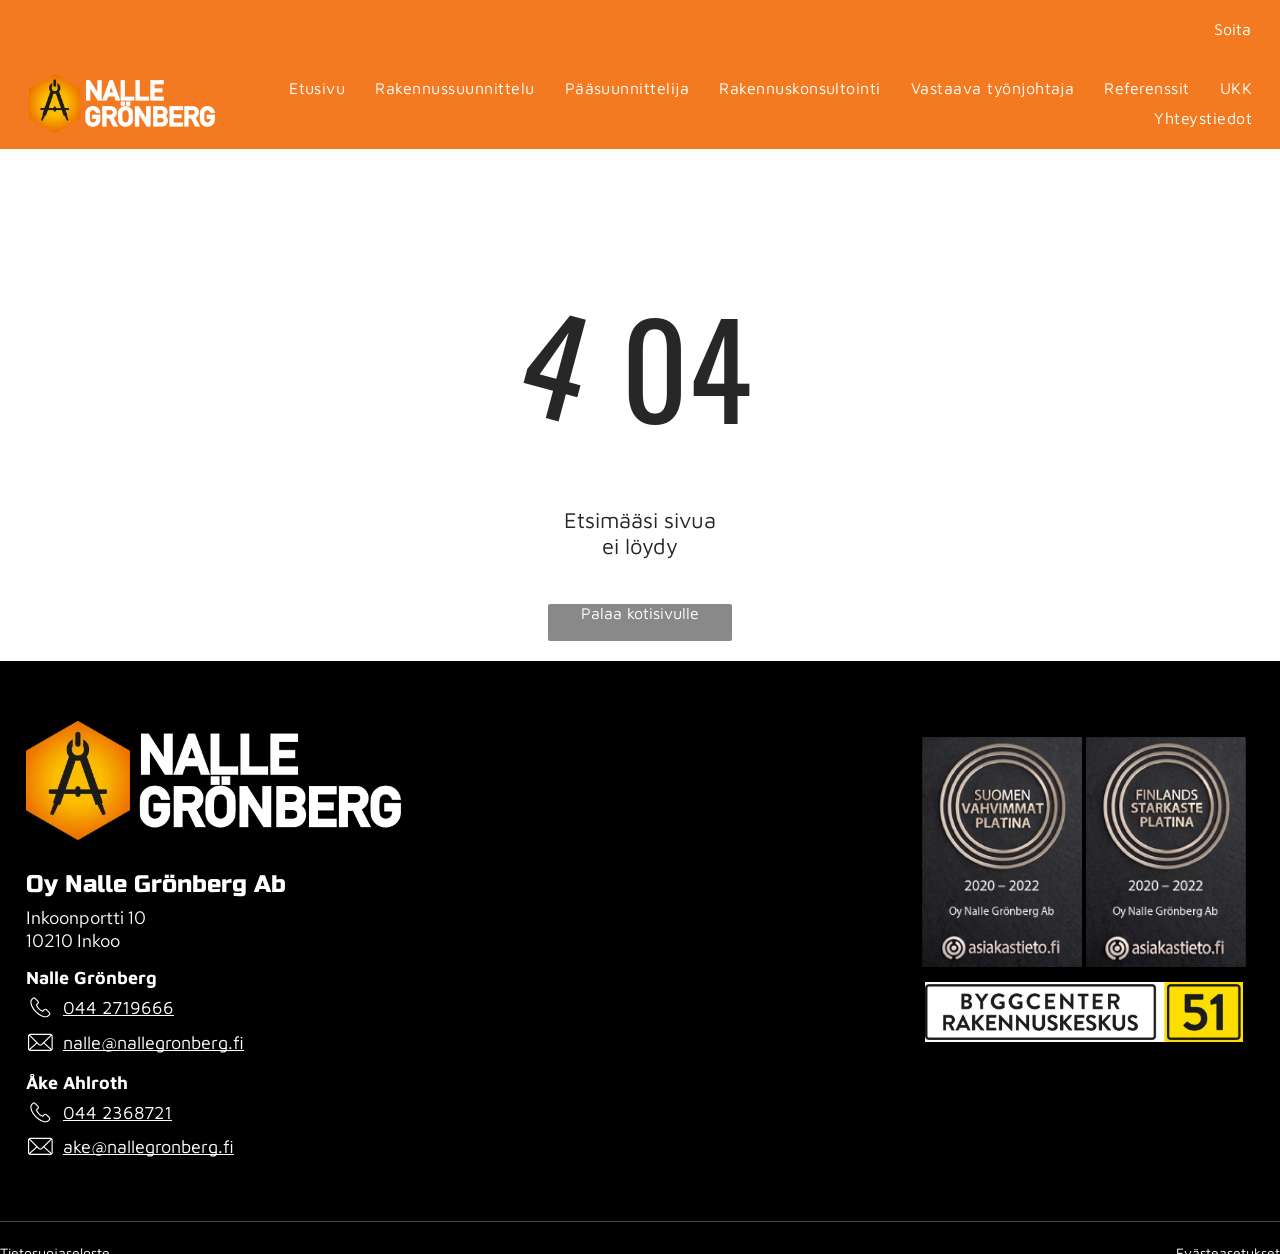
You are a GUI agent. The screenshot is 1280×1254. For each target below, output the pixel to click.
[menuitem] (317, 89)
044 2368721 (117, 1112)
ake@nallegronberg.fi (148, 1146)
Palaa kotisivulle (640, 613)
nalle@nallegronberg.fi (153, 1042)
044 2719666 (118, 1007)
